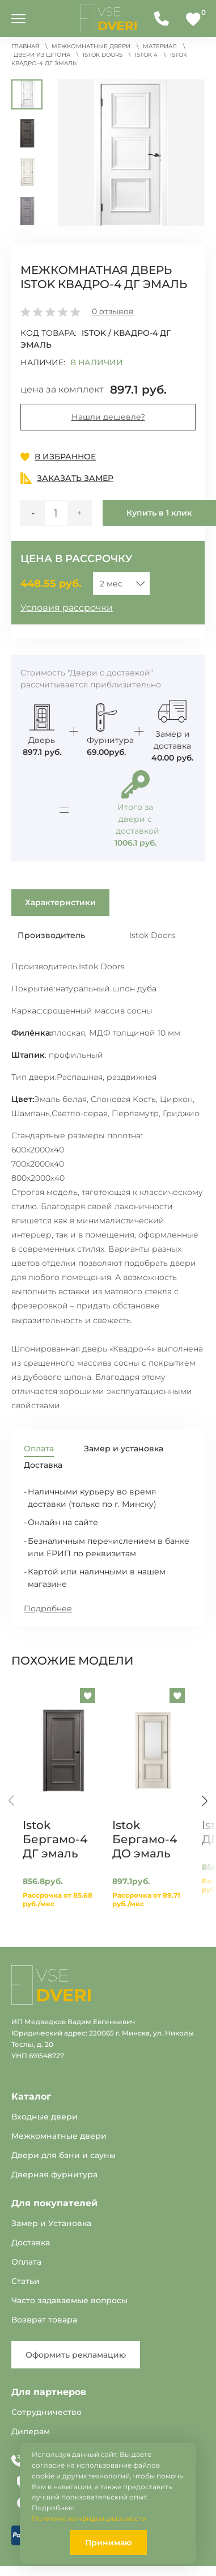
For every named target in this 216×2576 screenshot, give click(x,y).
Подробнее (48, 1608)
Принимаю (108, 2542)
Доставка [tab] (43, 1465)
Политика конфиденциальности (89, 2518)
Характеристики (60, 902)
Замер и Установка (51, 2223)
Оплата (26, 2262)
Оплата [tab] (39, 1448)
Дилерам (30, 2431)
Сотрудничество (46, 2412)
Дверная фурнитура (54, 2174)
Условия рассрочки (66, 607)
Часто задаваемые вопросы (69, 2300)
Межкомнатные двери (59, 2136)
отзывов (113, 311)
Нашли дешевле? (108, 417)
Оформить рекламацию (76, 2355)
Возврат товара (44, 2320)
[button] (131, 152)
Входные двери (44, 2117)
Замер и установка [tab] (123, 1448)
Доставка (30, 2242)
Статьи (25, 2281)
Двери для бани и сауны (63, 2155)
